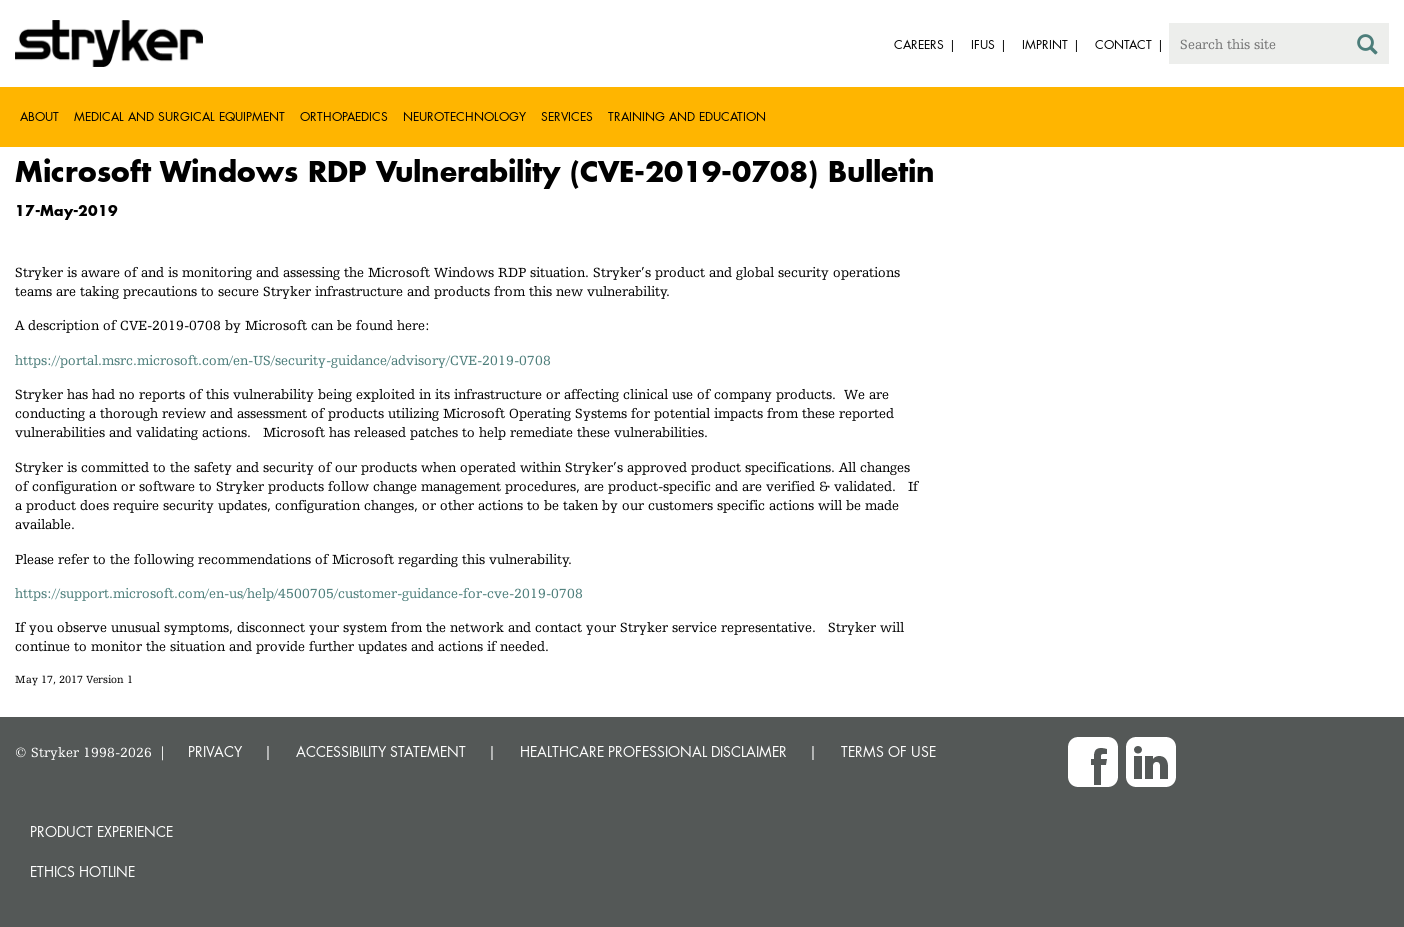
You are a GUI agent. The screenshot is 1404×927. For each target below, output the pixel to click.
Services (567, 116)
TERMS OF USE (888, 751)
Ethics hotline (82, 871)
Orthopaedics (344, 116)
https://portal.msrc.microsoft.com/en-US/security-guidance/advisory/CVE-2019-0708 (283, 360)
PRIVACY (215, 751)
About (39, 116)
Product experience (101, 831)
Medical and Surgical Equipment (179, 116)
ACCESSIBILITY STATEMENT (381, 751)
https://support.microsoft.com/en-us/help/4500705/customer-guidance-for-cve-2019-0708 (299, 593)
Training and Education (687, 116)
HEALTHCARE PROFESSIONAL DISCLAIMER (653, 751)
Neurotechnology (464, 116)
